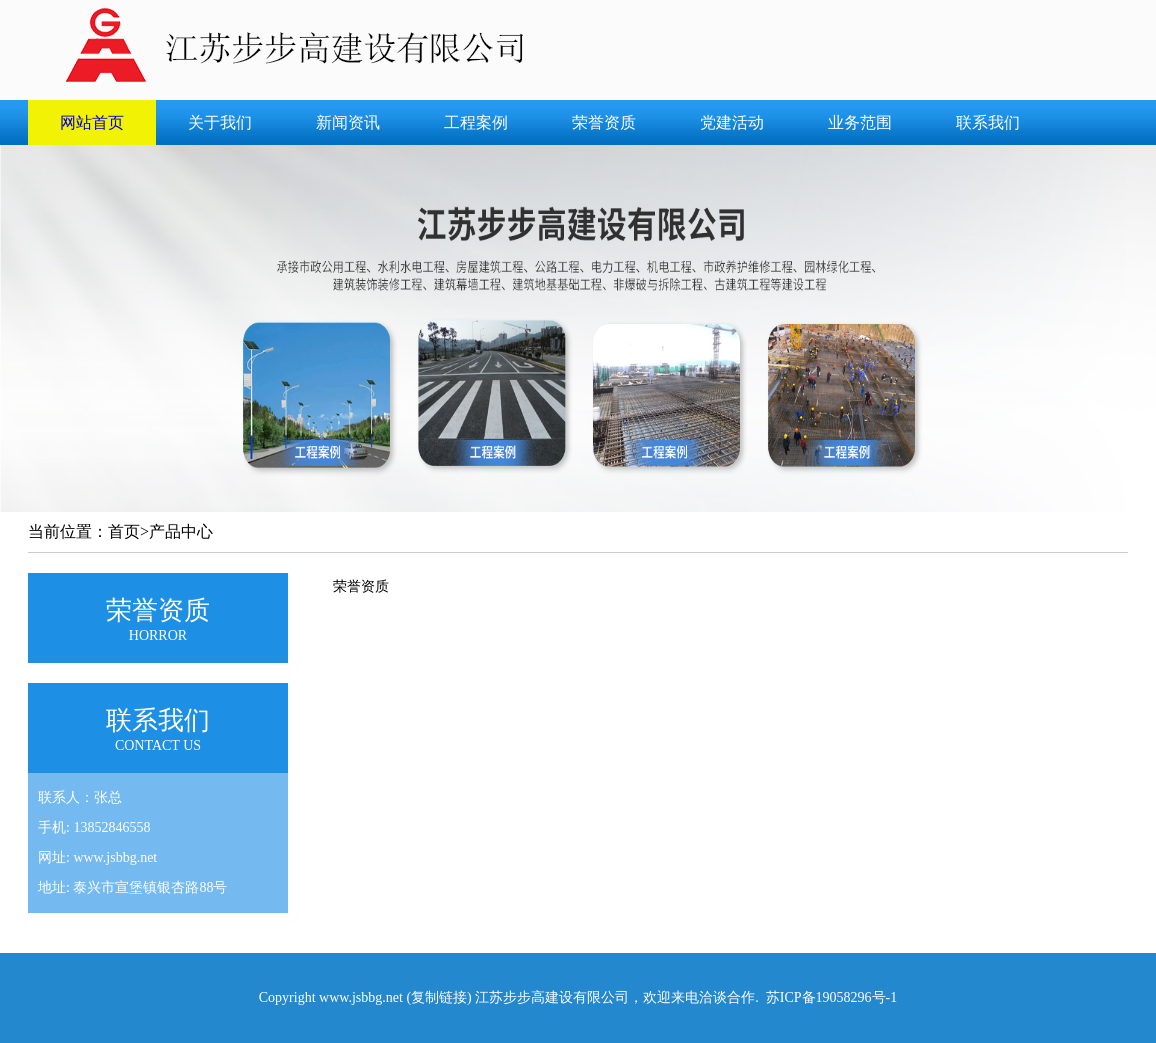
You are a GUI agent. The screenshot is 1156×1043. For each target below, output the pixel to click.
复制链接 (439, 997)
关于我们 (220, 122)
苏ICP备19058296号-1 (831, 997)
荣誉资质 (604, 122)
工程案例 (476, 122)
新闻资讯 (348, 122)
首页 (124, 531)
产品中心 (181, 531)
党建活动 (732, 122)
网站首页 (92, 122)
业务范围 (860, 122)
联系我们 (988, 122)
